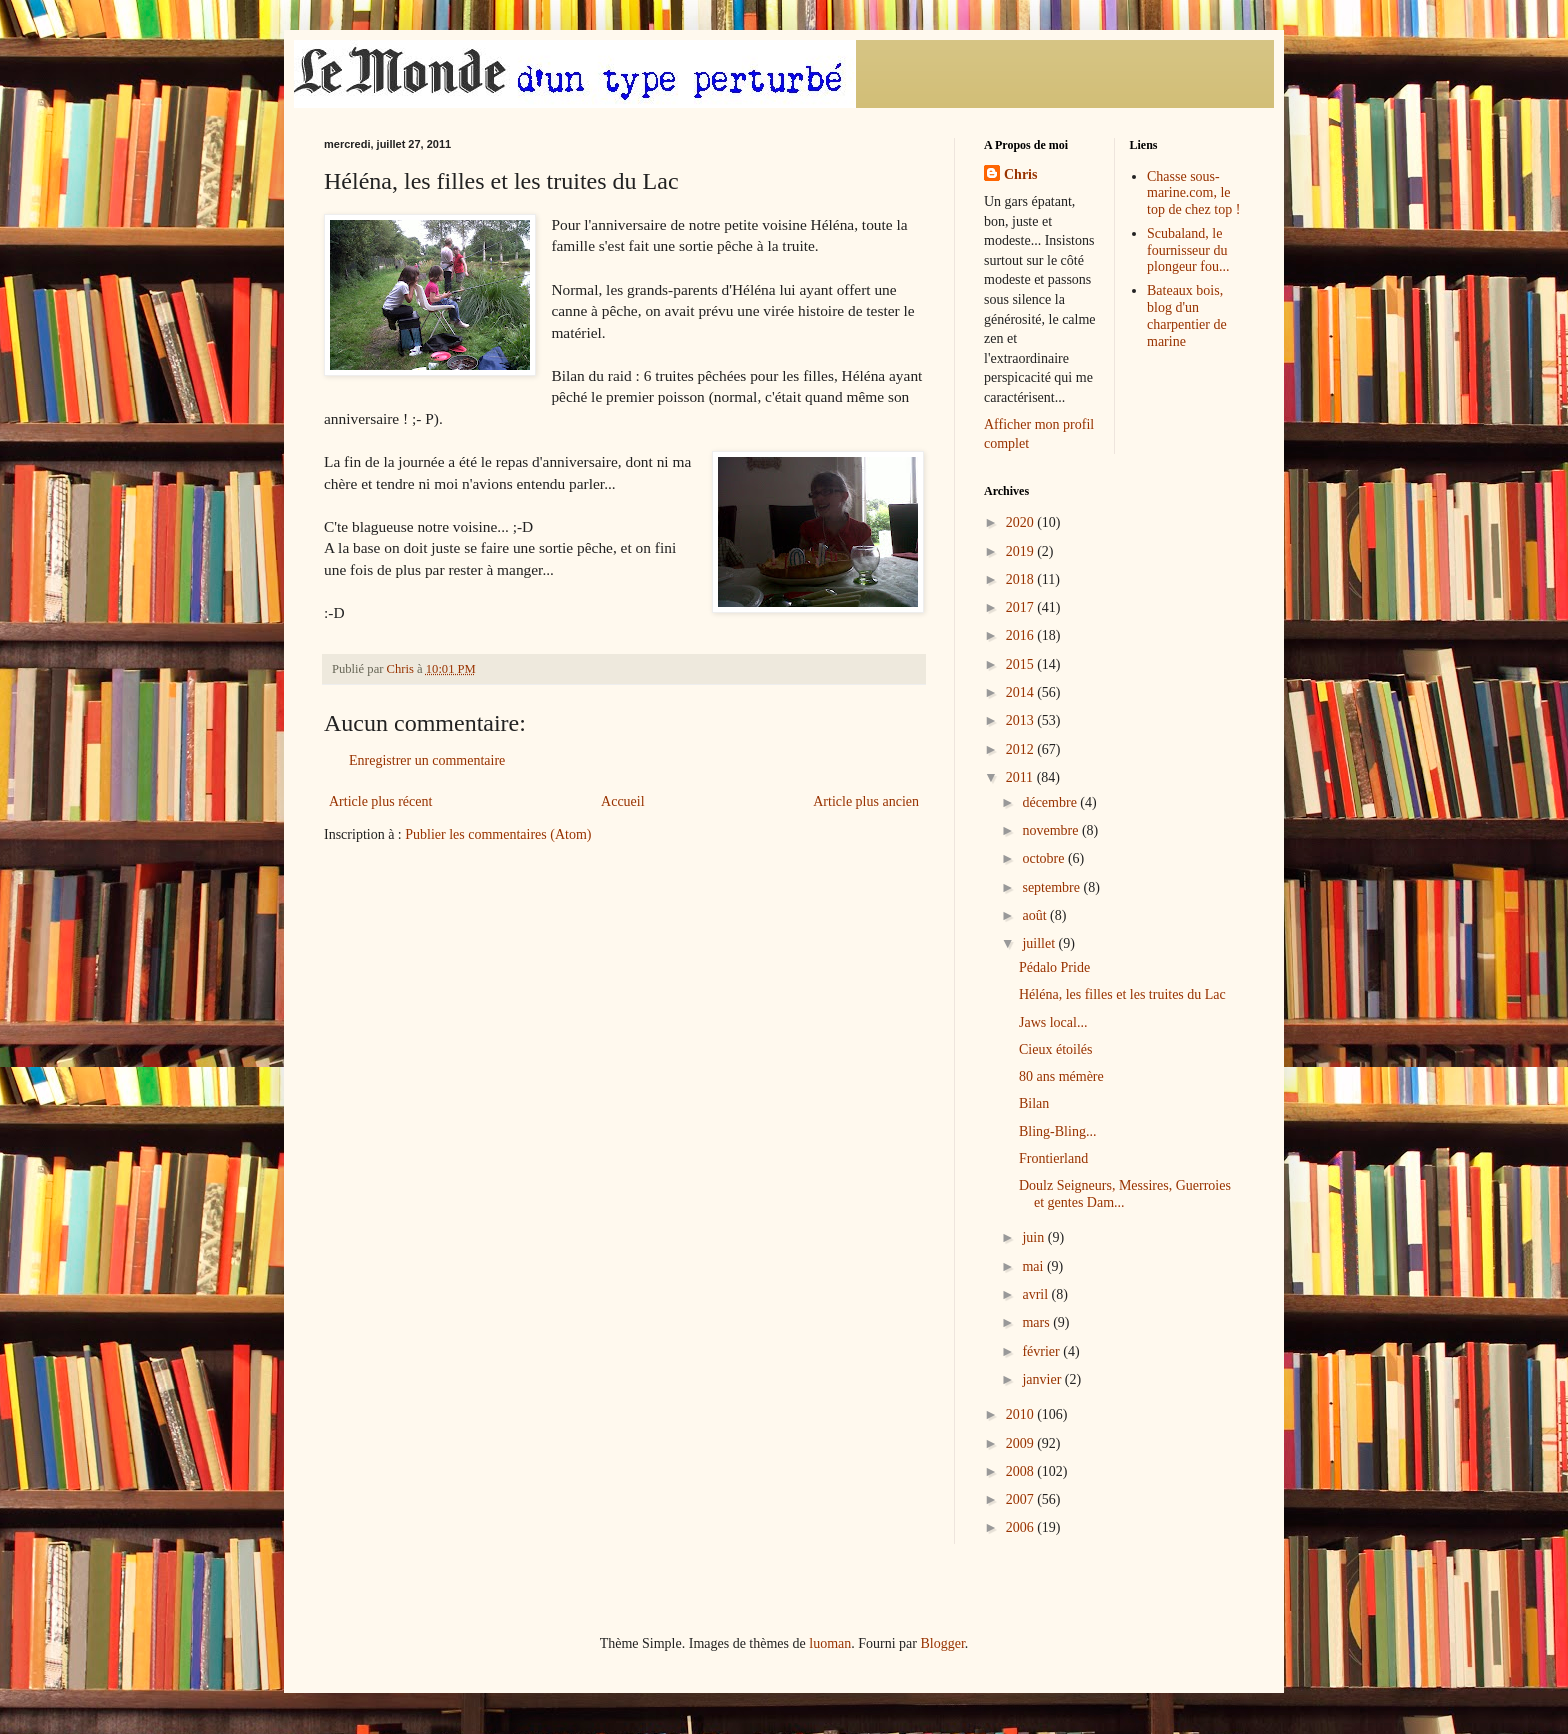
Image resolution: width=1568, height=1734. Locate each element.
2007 (1022, 1499)
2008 (1022, 1471)
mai (1034, 1266)
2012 (1022, 749)
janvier (1043, 1379)
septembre (1052, 887)
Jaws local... (1053, 1022)
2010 (1022, 1414)
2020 (1022, 522)
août (1036, 915)
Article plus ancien (866, 801)
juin (1034, 1237)
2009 (1022, 1443)
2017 (1022, 607)
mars (1037, 1322)
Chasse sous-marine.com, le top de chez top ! (1193, 193)
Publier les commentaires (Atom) (498, 834)
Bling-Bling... (1057, 1131)
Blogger (942, 1643)
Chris (1020, 174)
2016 (1022, 635)
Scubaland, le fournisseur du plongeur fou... (1188, 250)
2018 (1022, 579)
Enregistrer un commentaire (427, 760)
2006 (1022, 1527)
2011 (1021, 777)
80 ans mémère (1061, 1076)
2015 (1022, 664)
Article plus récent (380, 801)
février (1042, 1351)
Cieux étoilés (1056, 1049)
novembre (1051, 830)
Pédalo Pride (1054, 967)
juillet (1040, 943)
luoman (830, 1643)
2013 (1022, 720)
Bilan (1034, 1103)
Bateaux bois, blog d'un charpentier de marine (1187, 315)
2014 (1022, 692)
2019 (1022, 551)
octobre (1044, 858)
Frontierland (1053, 1158)
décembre (1051, 802)
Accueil (623, 801)
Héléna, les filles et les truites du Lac (1122, 994)
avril (1036, 1294)
